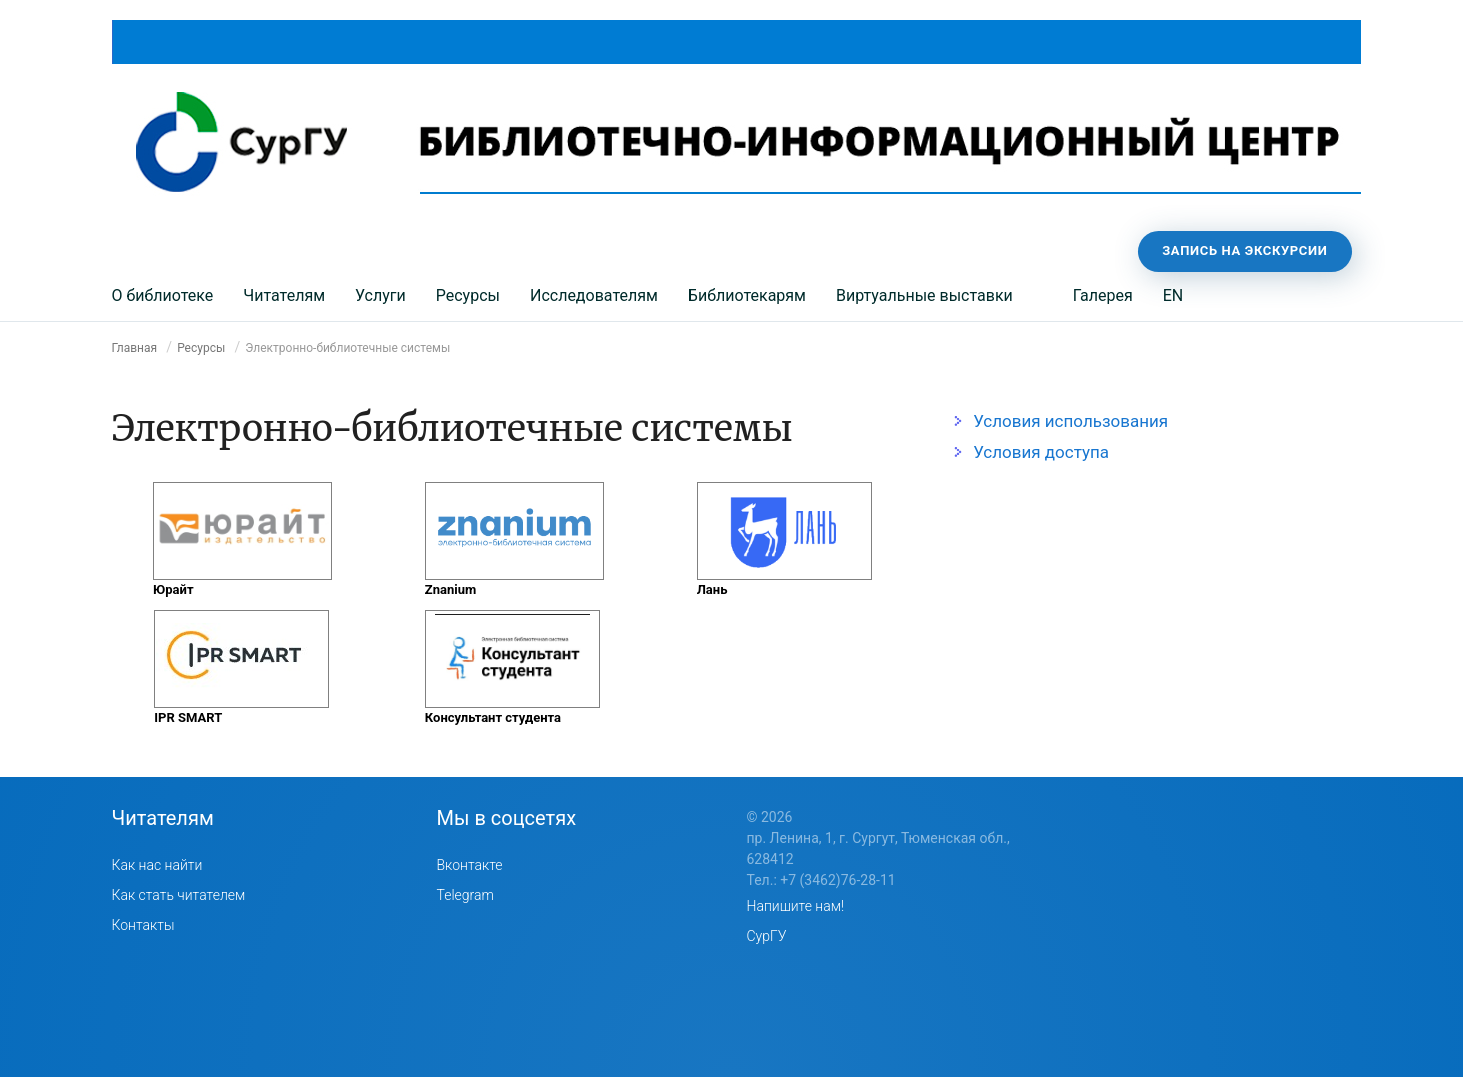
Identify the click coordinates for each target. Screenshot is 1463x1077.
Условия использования (1070, 421)
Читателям (284, 295)
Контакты (143, 925)
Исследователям (594, 295)
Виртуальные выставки (924, 295)
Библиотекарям (747, 295)
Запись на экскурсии (1244, 250)
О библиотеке (163, 295)
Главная (135, 348)
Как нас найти (157, 865)
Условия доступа (1041, 452)
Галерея (1103, 295)
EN (1173, 295)
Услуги (380, 295)
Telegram (465, 895)
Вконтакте (470, 865)
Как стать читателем (179, 895)
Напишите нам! (796, 906)
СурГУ (767, 936)
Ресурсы (468, 295)
